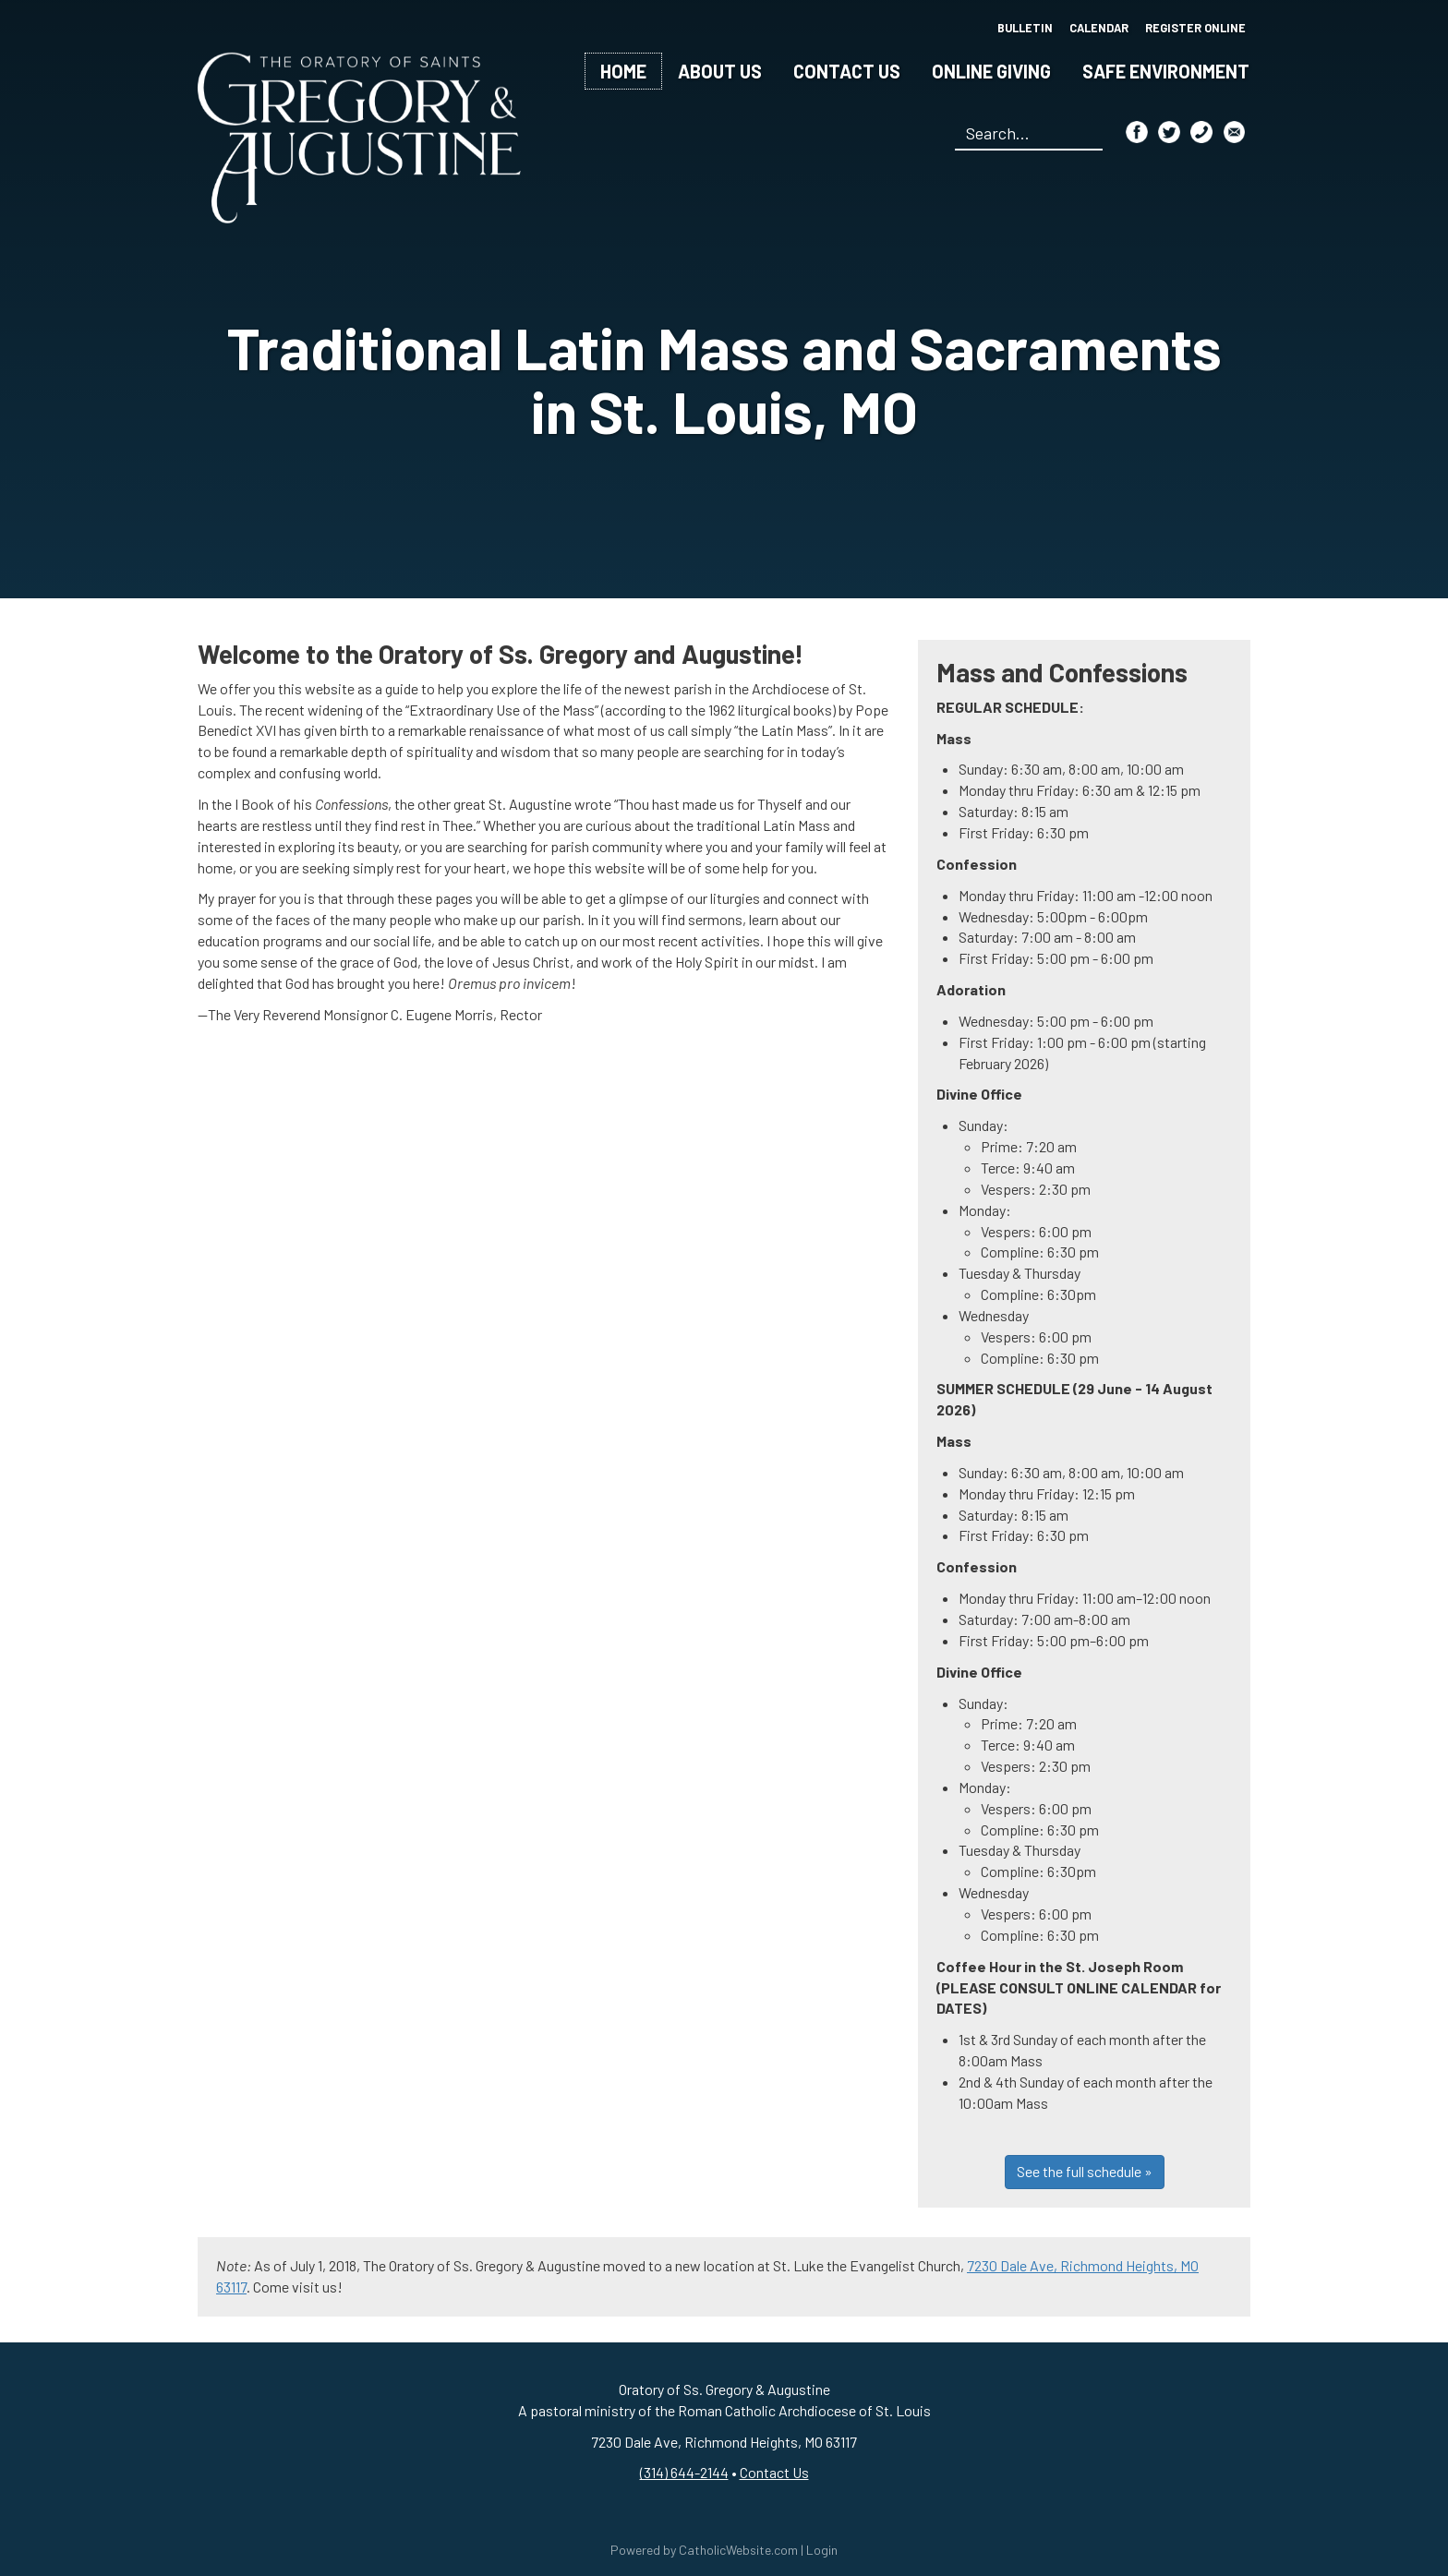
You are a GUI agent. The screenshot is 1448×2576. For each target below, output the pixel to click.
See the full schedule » (1084, 2171)
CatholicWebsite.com (738, 2550)
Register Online (1195, 27)
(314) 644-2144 (684, 2472)
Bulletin (1020, 27)
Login (822, 2550)
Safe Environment (1165, 71)
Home (623, 71)
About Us (720, 71)
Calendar (1097, 27)
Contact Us (846, 71)
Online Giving (991, 71)
